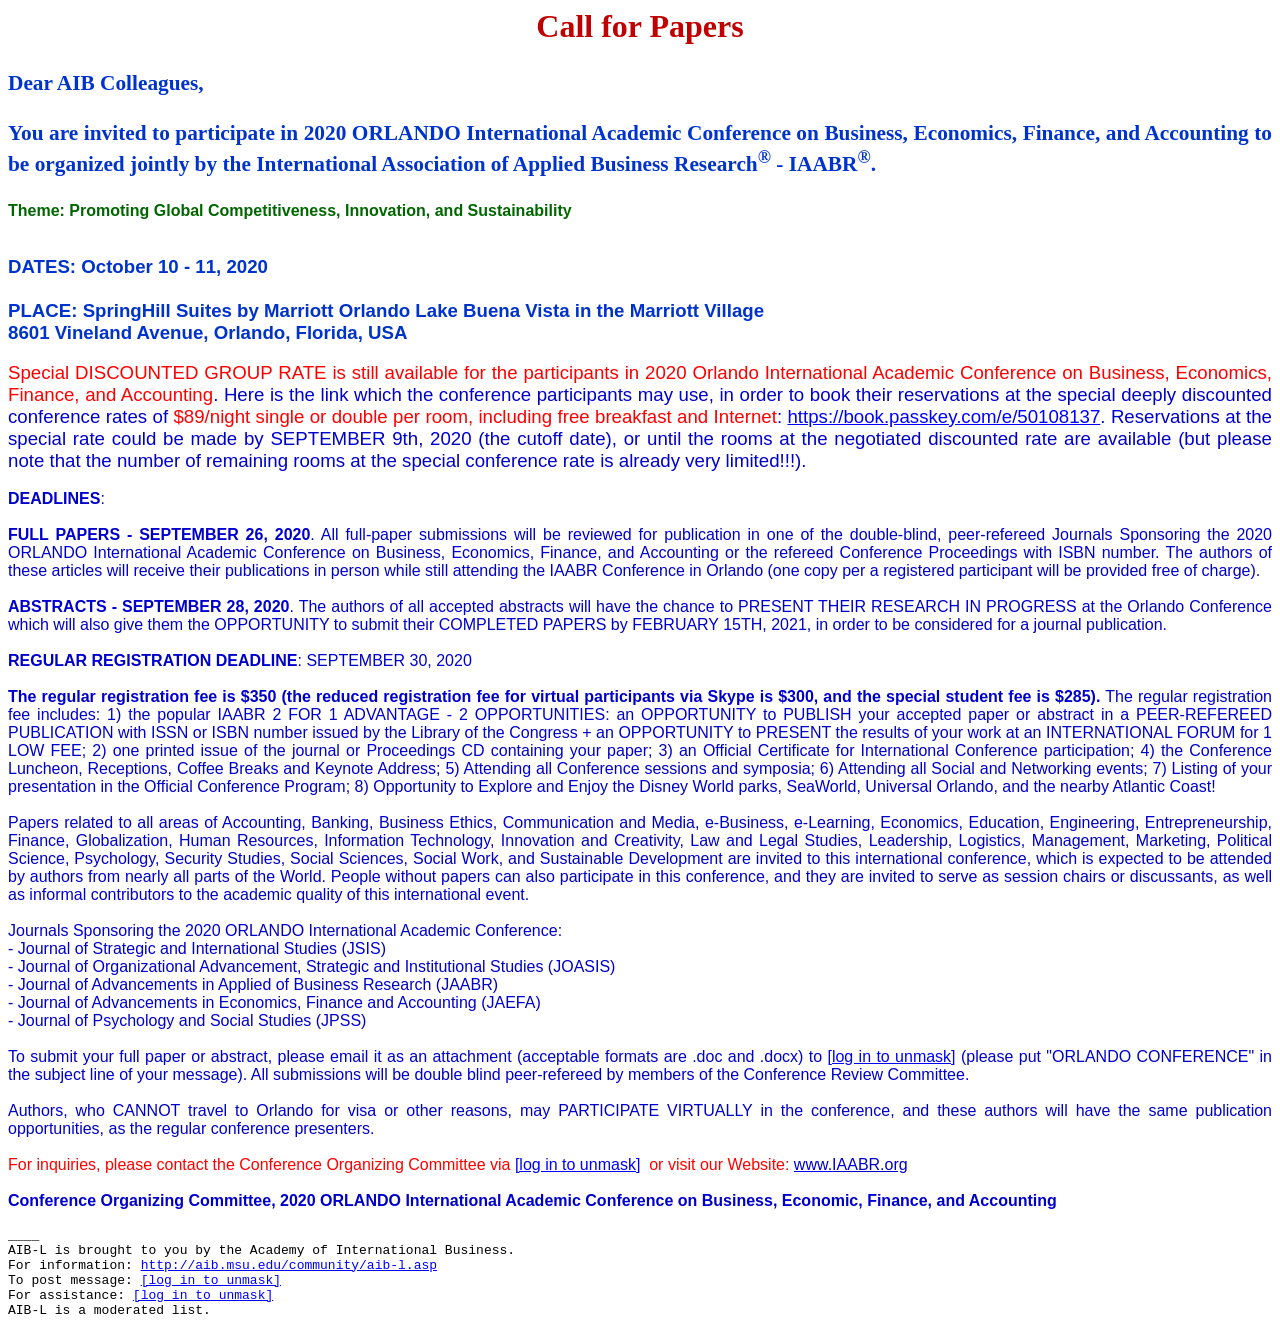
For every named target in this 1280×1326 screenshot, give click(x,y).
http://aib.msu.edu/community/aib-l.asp (289, 1265)
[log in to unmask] (891, 1056)
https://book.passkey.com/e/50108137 (943, 416)
